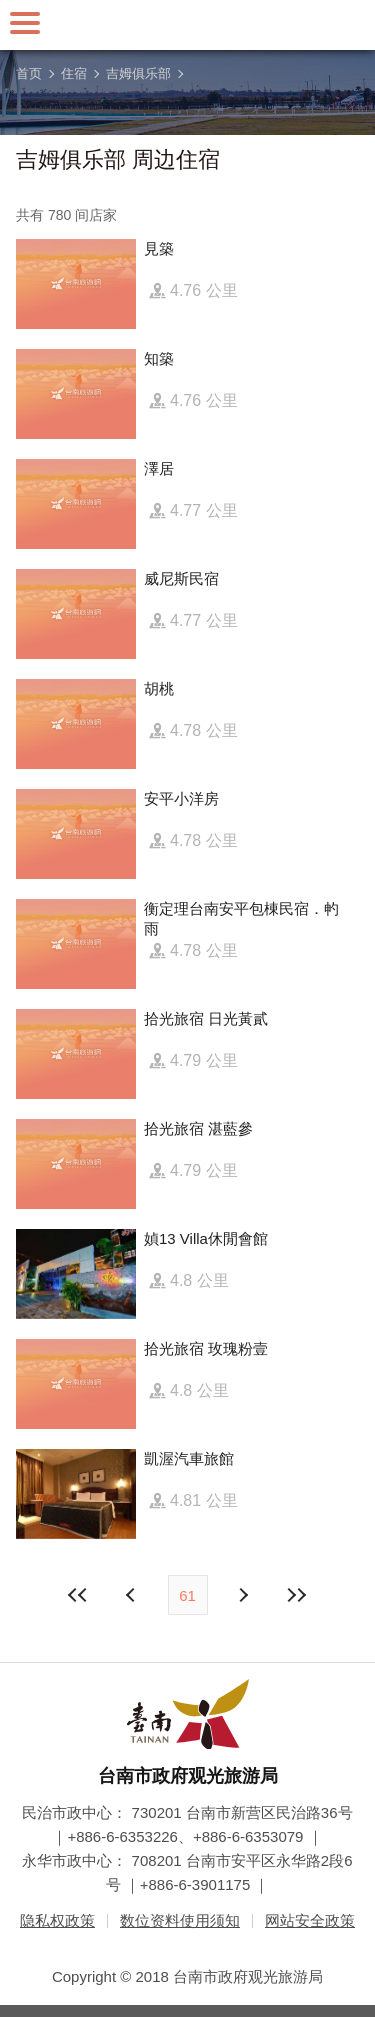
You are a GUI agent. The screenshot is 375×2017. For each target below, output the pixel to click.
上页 (243, 1595)
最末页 (297, 1595)
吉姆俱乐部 (138, 73)
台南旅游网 (188, 25)
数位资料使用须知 (180, 1920)
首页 (29, 73)
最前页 (78, 1595)
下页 (133, 1595)
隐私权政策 (57, 1920)
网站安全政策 (310, 1920)
